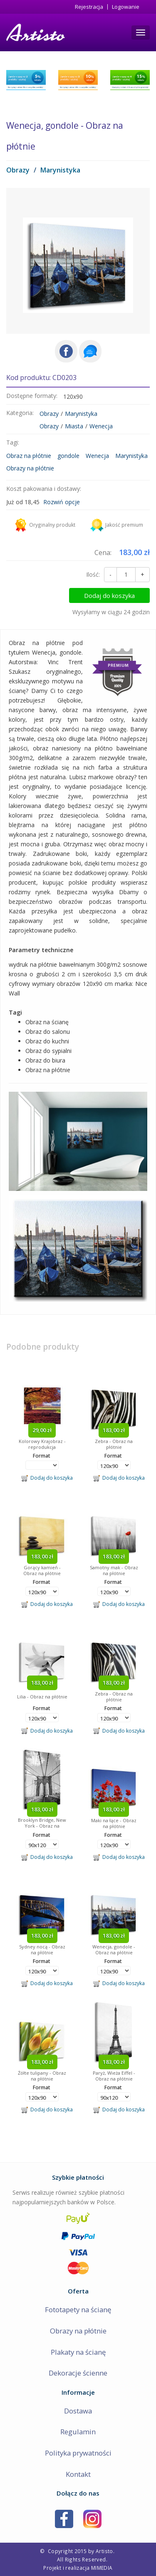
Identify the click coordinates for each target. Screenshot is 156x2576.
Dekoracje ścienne (78, 2373)
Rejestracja (89, 7)
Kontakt (78, 2474)
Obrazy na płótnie (30, 468)
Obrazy (18, 170)
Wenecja (101, 426)
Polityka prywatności (78, 2453)
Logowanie (125, 7)
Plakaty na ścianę (78, 2352)
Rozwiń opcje (61, 502)
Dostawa (78, 2411)
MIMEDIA (102, 2567)
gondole (68, 456)
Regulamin (78, 2431)
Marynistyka (60, 170)
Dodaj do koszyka (115, 595)
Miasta (74, 426)
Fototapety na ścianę (78, 2309)
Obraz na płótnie (28, 456)
